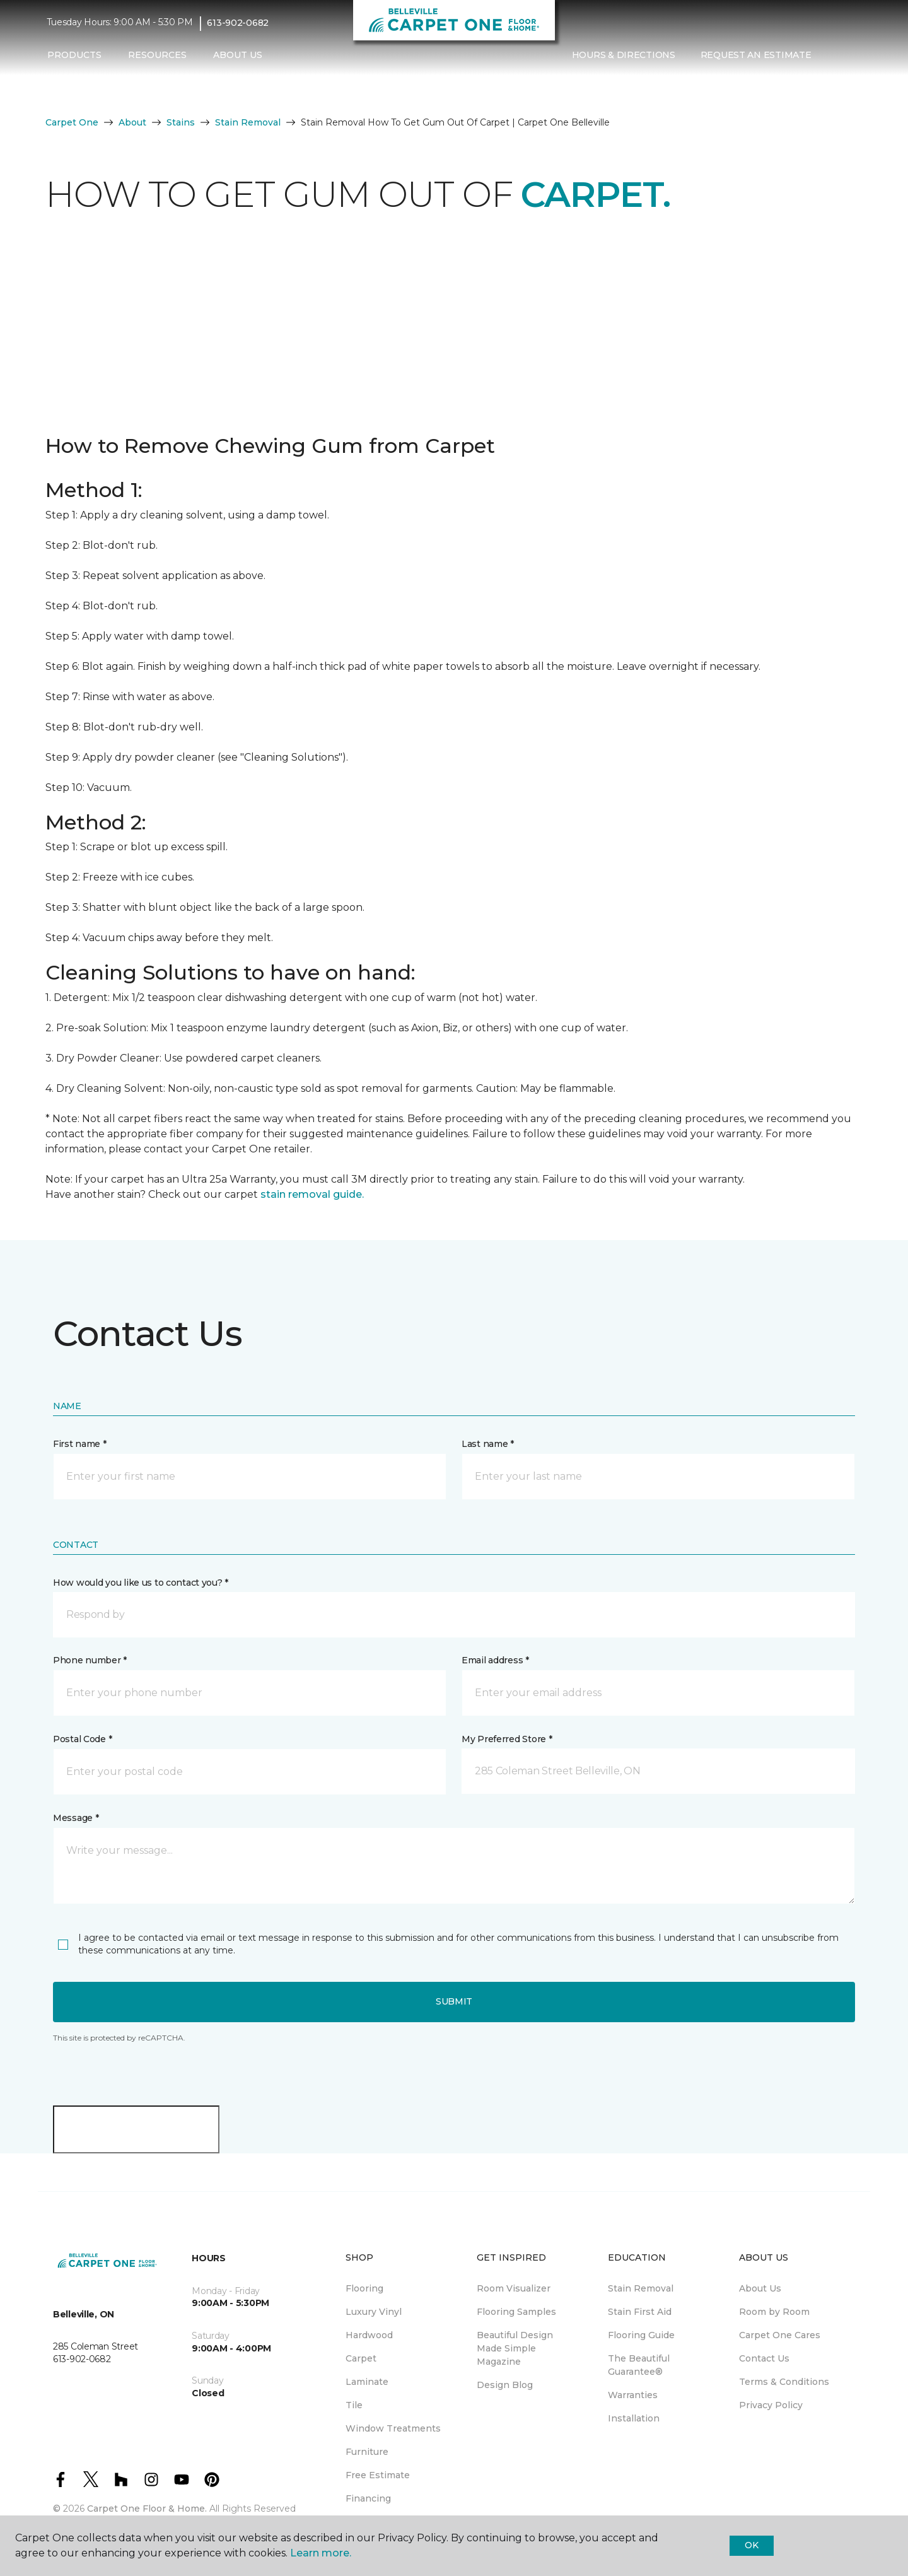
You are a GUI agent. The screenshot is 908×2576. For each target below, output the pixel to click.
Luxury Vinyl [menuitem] (374, 2311)
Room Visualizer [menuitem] (513, 2288)
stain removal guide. (312, 1194)
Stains (180, 122)
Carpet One (71, 122)
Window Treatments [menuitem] (393, 2428)
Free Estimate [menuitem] (378, 2475)
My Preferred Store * (507, 1739)
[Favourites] (848, 55)
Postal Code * (82, 1739)
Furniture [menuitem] (367, 2451)
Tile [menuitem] (354, 2405)
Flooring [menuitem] (364, 2288)
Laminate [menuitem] (367, 2381)
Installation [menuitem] (634, 2418)
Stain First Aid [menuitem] (640, 2311)
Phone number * (90, 1660)
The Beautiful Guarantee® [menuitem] (639, 2365)
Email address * (495, 1660)
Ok (751, 2545)
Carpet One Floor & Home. (147, 2508)
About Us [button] (237, 55)
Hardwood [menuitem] (369, 2335)
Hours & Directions (623, 55)
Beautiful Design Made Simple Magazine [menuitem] (515, 2348)
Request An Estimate (756, 55)
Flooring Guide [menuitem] (641, 2335)
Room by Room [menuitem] (774, 2311)
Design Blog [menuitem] (505, 2385)
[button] (833, 55)
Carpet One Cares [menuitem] (779, 2335)
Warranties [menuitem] (633, 2395)
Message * (75, 1817)
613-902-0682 (238, 22)
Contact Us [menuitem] (764, 2358)
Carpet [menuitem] (361, 2358)
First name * (80, 1443)
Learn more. (320, 2553)
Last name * (488, 1443)
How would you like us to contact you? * (140, 1582)
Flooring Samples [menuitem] (516, 2311)
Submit (454, 2001)
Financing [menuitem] (368, 2498)
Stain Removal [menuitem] (640, 2288)
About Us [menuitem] (760, 2288)
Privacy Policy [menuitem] (771, 2405)
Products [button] (74, 55)
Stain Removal (248, 122)
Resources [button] (157, 55)
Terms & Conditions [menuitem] (784, 2381)
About (132, 122)
